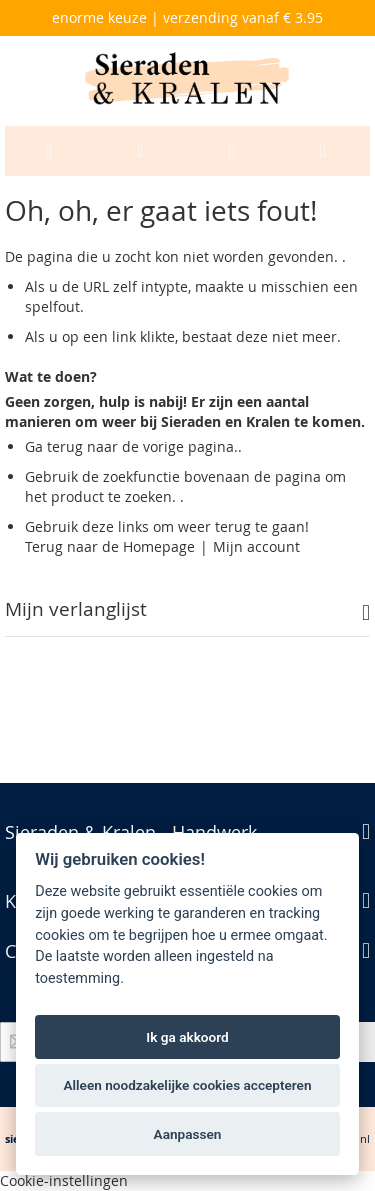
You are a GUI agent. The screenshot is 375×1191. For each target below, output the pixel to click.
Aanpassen (188, 1134)
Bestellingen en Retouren (263, 752)
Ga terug (54, 446)
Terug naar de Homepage (110, 546)
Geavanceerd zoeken (95, 752)
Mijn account (256, 546)
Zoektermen (273, 714)
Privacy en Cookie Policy (141, 714)
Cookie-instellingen (64, 1180)
